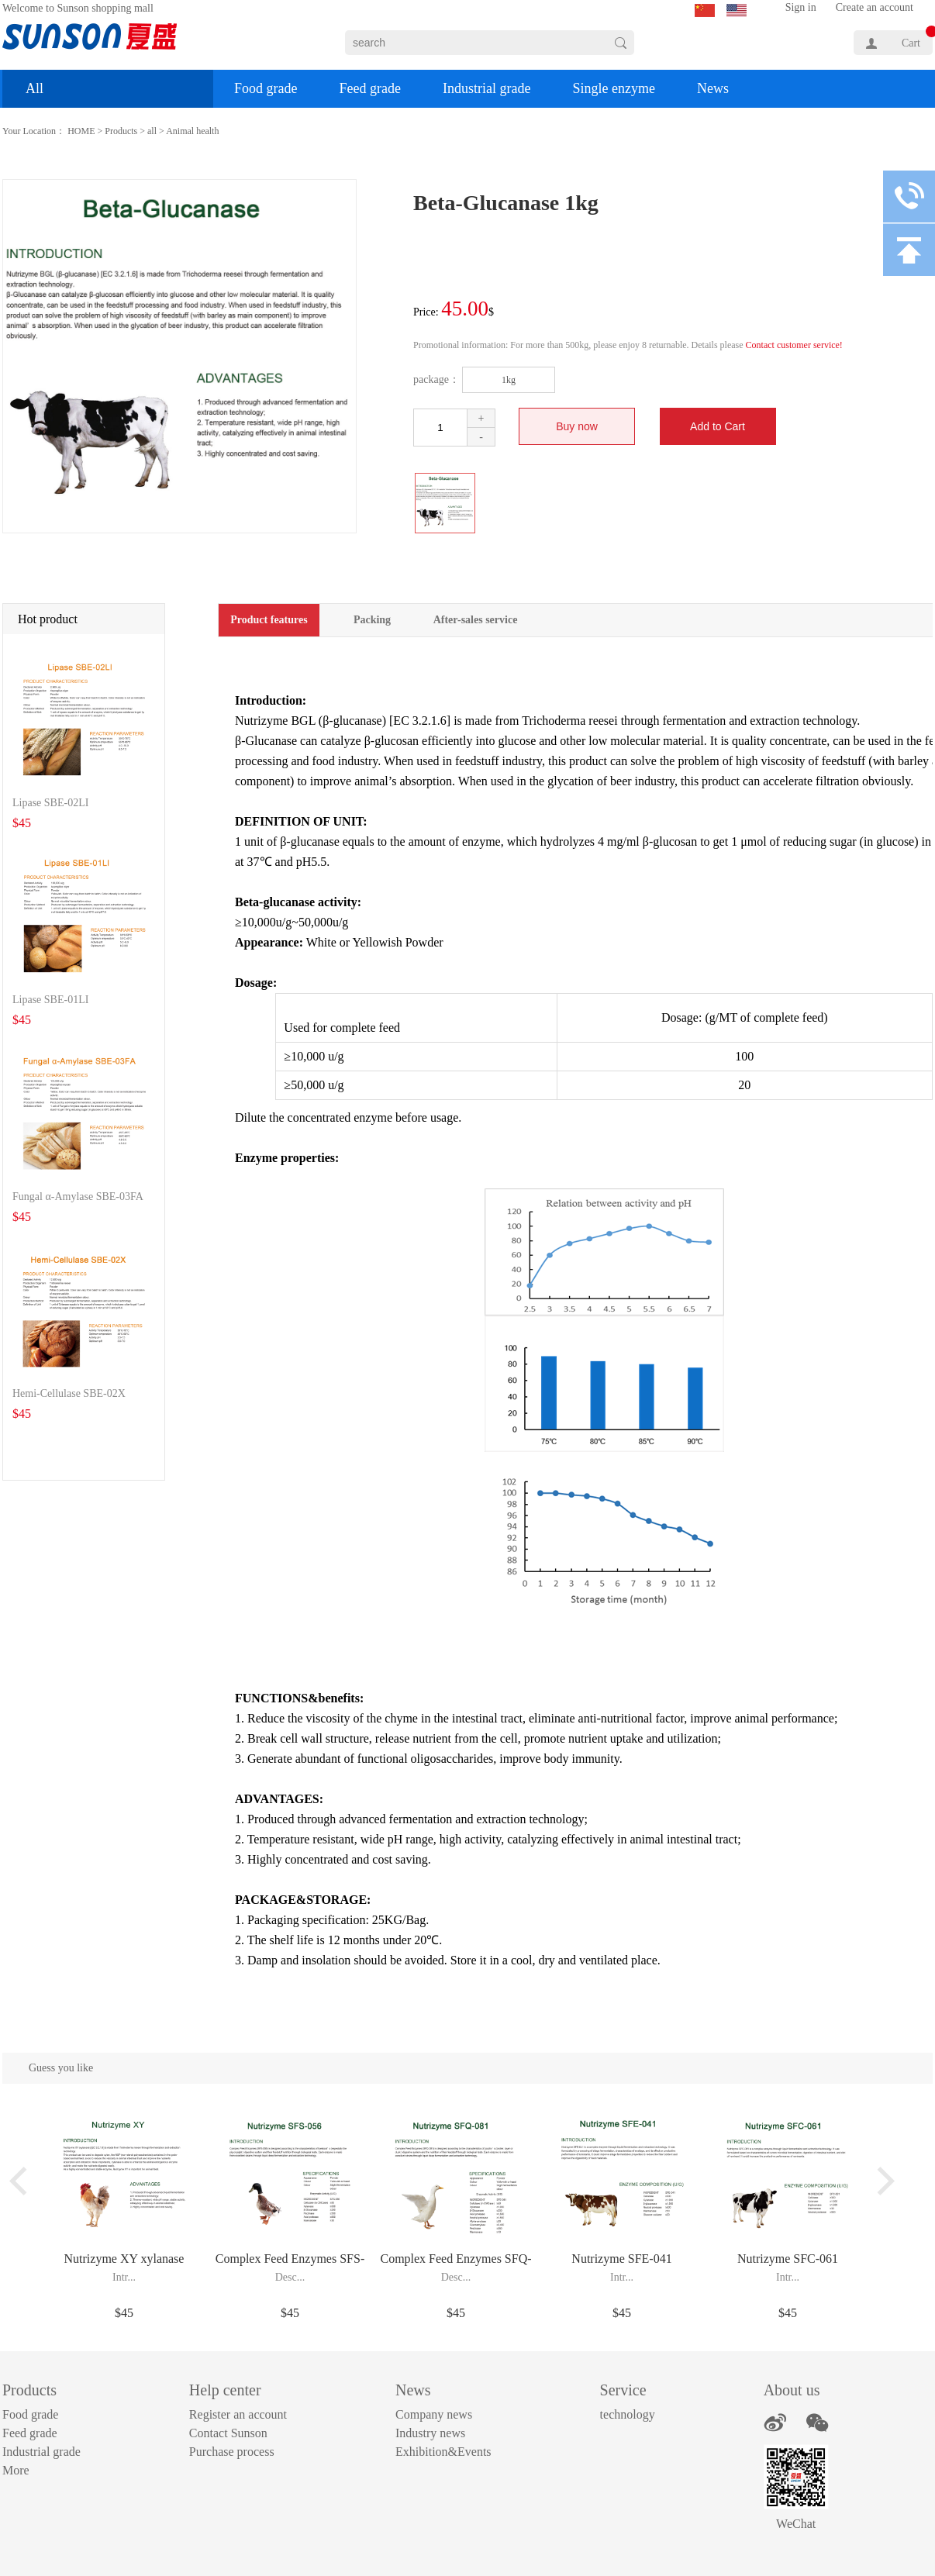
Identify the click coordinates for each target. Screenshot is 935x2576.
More (15, 2470)
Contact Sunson (228, 2433)
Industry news (430, 2433)
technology (627, 2414)
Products (121, 131)
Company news (433, 2414)
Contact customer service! (794, 345)
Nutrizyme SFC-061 (787, 2258)
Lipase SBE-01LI (50, 999)
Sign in (800, 7)
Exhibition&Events (443, 2451)
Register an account (238, 2414)
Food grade (265, 88)
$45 (124, 2312)
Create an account (874, 7)
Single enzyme (613, 88)
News (713, 88)
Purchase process (231, 2451)
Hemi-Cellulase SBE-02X (69, 1393)
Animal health (192, 131)
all (152, 131)
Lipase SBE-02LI (50, 803)
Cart (911, 43)
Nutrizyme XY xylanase (124, 2258)
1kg (509, 379)
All (34, 88)
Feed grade (369, 88)
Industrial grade (486, 88)
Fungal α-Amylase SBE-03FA (77, 1196)
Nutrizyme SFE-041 (621, 2258)
